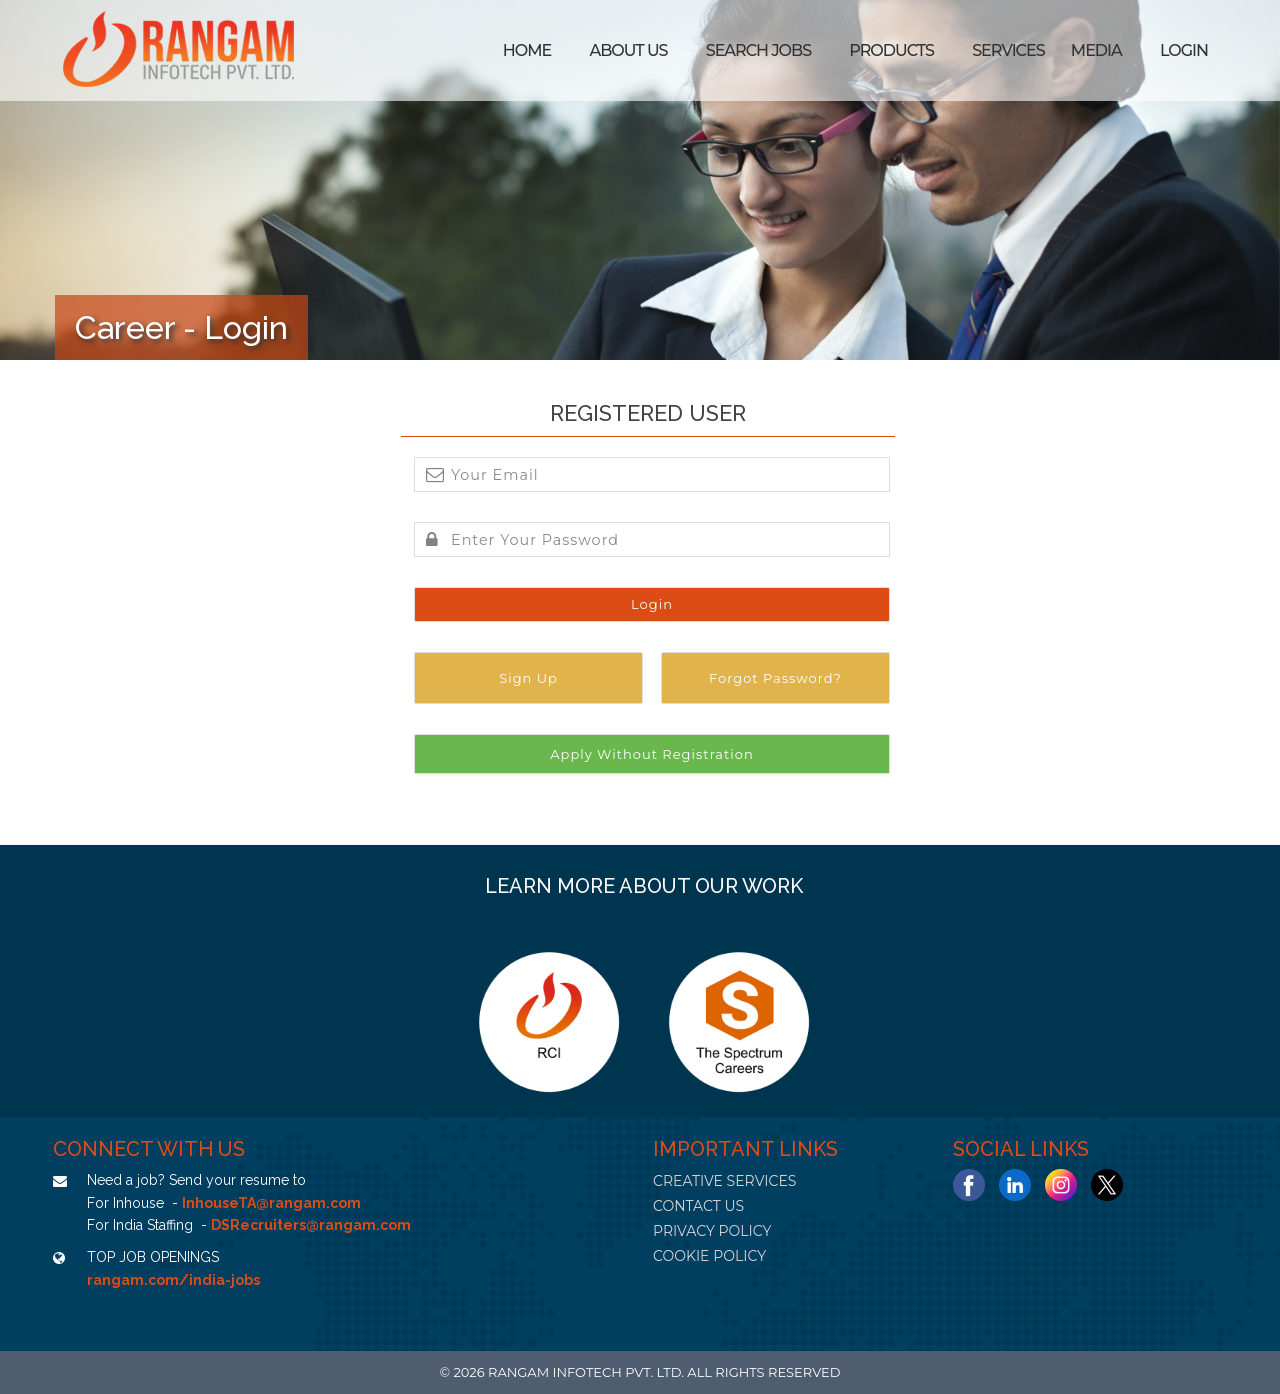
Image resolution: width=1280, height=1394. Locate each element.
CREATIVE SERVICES (724, 1181)
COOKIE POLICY (709, 1256)
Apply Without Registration (651, 754)
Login (1184, 50)
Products (891, 50)
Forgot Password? (775, 678)
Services (1008, 50)
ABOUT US (629, 50)
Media (1096, 50)
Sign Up (528, 678)
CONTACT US (698, 1206)
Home (527, 50)
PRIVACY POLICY (712, 1231)
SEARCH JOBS (758, 50)
